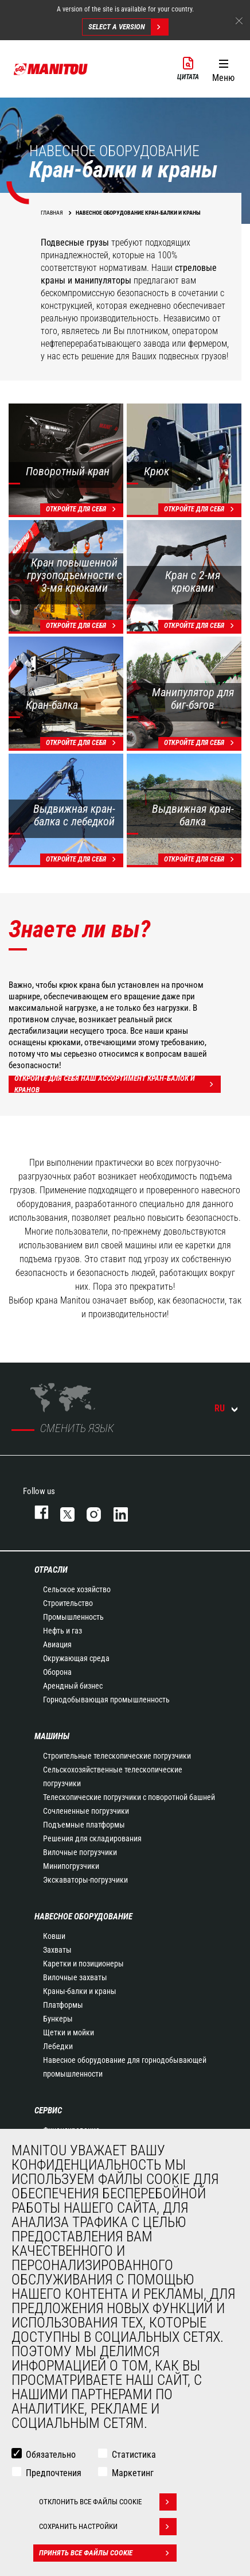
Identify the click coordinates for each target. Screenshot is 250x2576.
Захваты (57, 1949)
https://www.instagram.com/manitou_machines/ (88, 1512)
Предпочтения (53, 2473)
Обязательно (51, 2454)
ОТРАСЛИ (51, 1570)
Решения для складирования (92, 1838)
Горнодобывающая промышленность (106, 1699)
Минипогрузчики (71, 1866)
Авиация (57, 1644)
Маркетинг (133, 2473)
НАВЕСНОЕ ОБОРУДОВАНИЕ (83, 1916)
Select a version (128, 27)
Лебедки (58, 2046)
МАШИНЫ (51, 1736)
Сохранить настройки (108, 2526)
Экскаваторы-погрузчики (85, 1879)
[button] (223, 68)
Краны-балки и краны (79, 1991)
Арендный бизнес (73, 1685)
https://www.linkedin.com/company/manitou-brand (115, 1512)
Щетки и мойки (68, 2032)
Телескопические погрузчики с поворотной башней (129, 1797)
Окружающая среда (76, 1658)
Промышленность (73, 1616)
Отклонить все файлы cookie (108, 2502)
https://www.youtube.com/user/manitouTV (141, 1512)
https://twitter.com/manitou (62, 1512)
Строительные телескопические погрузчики (117, 1755)
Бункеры (58, 2018)
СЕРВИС (48, 2110)
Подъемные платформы (84, 1824)
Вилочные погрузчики (80, 1852)
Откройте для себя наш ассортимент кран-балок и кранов (117, 1084)
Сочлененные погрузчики (86, 1810)
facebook (36, 1512)
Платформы (63, 2004)
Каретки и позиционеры (83, 1963)
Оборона (57, 1672)
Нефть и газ (62, 1630)
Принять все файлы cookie (108, 2553)
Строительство (68, 1603)
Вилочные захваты (75, 1977)
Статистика (134, 2454)
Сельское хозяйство (77, 1589)
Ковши (54, 1936)
